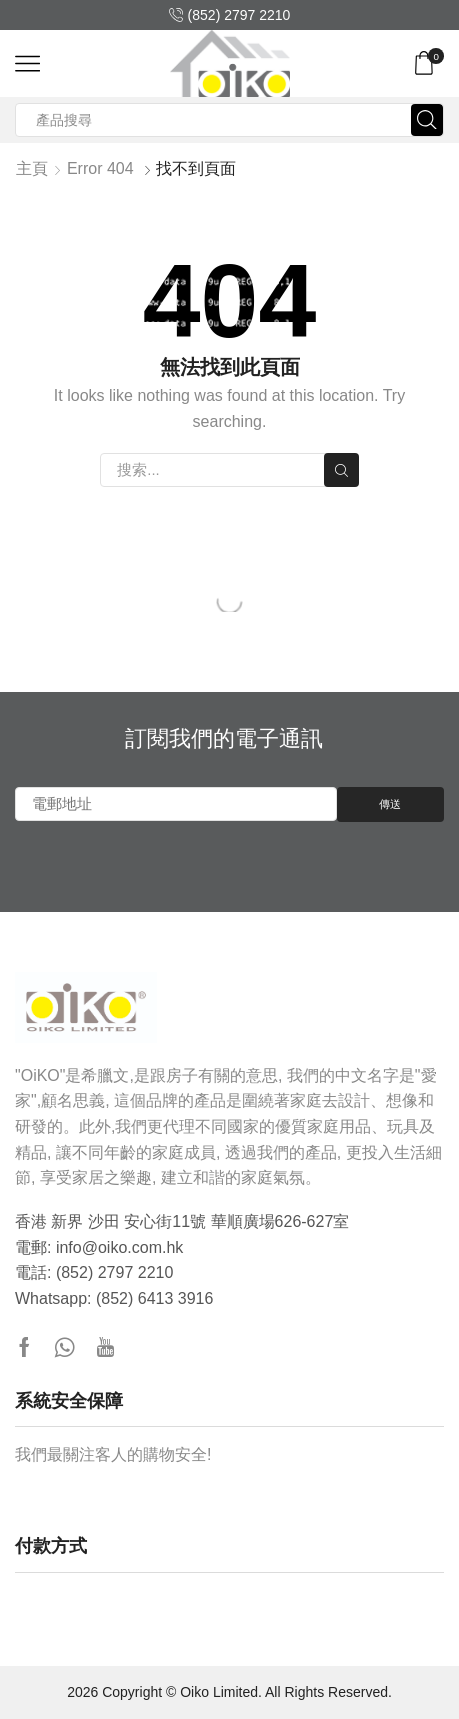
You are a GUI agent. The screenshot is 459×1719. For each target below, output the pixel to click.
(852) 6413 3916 (154, 1298)
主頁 (32, 168)
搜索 (341, 470)
